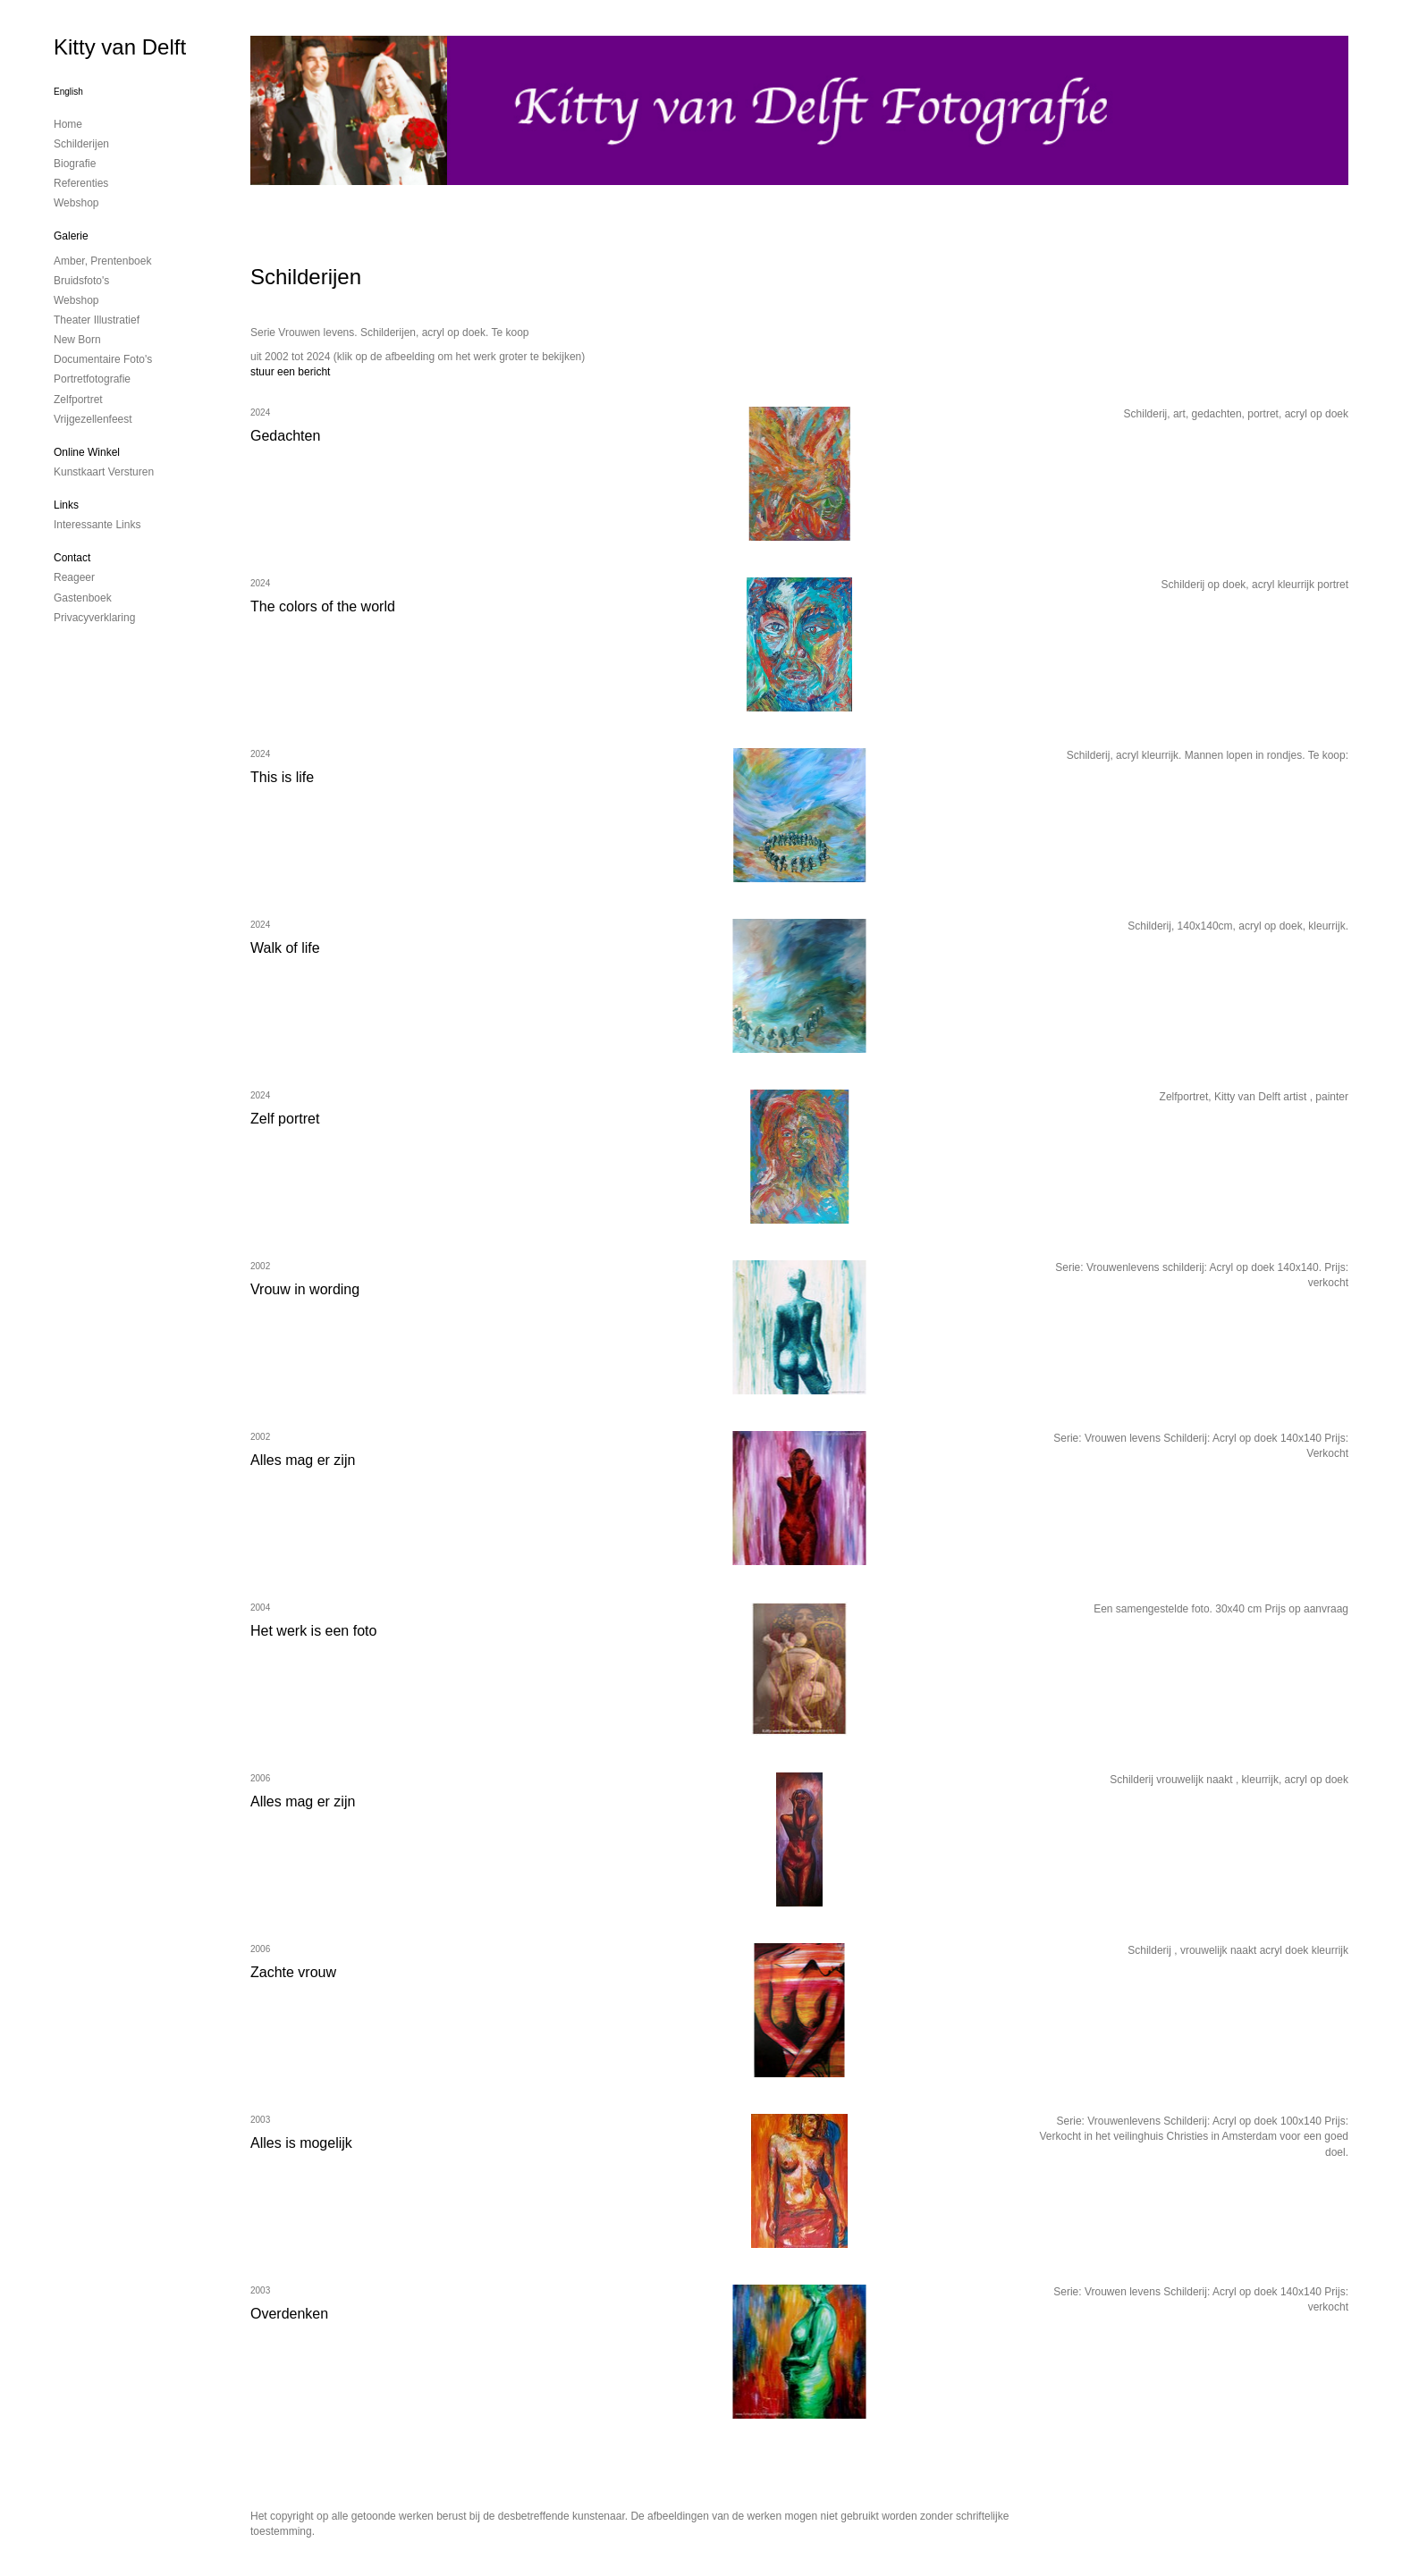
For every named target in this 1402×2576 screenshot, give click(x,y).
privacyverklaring (94, 617)
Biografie (75, 163)
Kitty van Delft (120, 47)
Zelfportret (78, 399)
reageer (74, 577)
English (68, 92)
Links (66, 505)
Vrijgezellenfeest (93, 419)
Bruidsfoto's (81, 280)
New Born (77, 339)
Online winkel (87, 452)
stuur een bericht (290, 372)
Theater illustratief (96, 320)
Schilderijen (81, 144)
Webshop (76, 203)
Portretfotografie (92, 379)
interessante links (97, 524)
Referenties (81, 183)
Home (68, 124)
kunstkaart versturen (104, 472)
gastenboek (83, 598)
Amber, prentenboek (102, 261)
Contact (72, 557)
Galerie (71, 236)
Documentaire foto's (103, 359)
